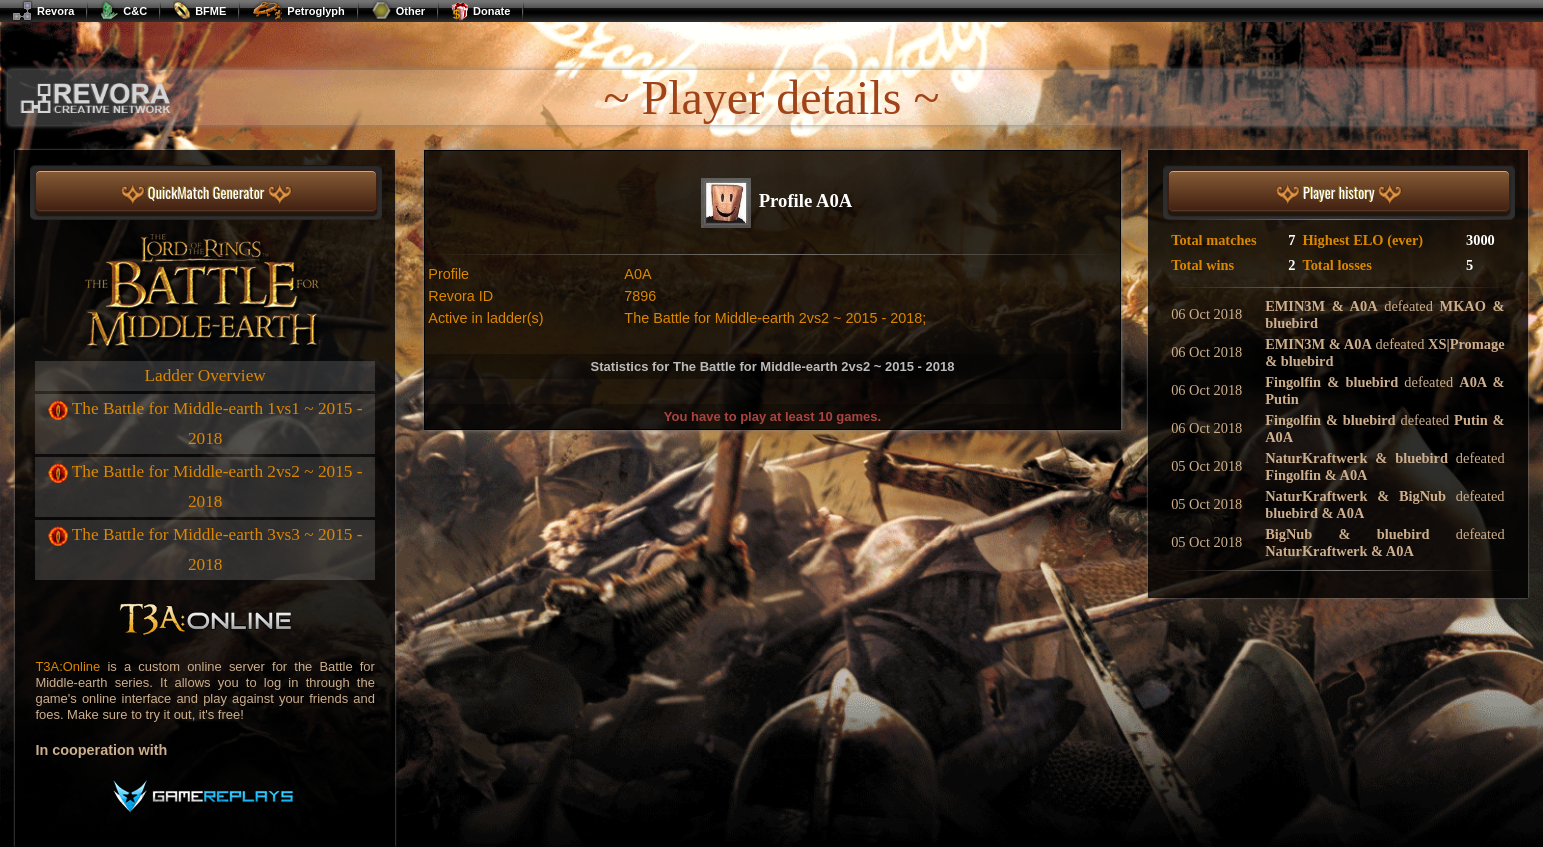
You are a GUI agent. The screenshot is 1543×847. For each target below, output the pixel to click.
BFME (199, 11)
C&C (123, 11)
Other (398, 11)
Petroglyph (298, 11)
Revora (43, 11)
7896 (640, 296)
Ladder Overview (205, 375)
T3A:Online (67, 666)
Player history (1339, 193)
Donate (480, 11)
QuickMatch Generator (206, 193)
